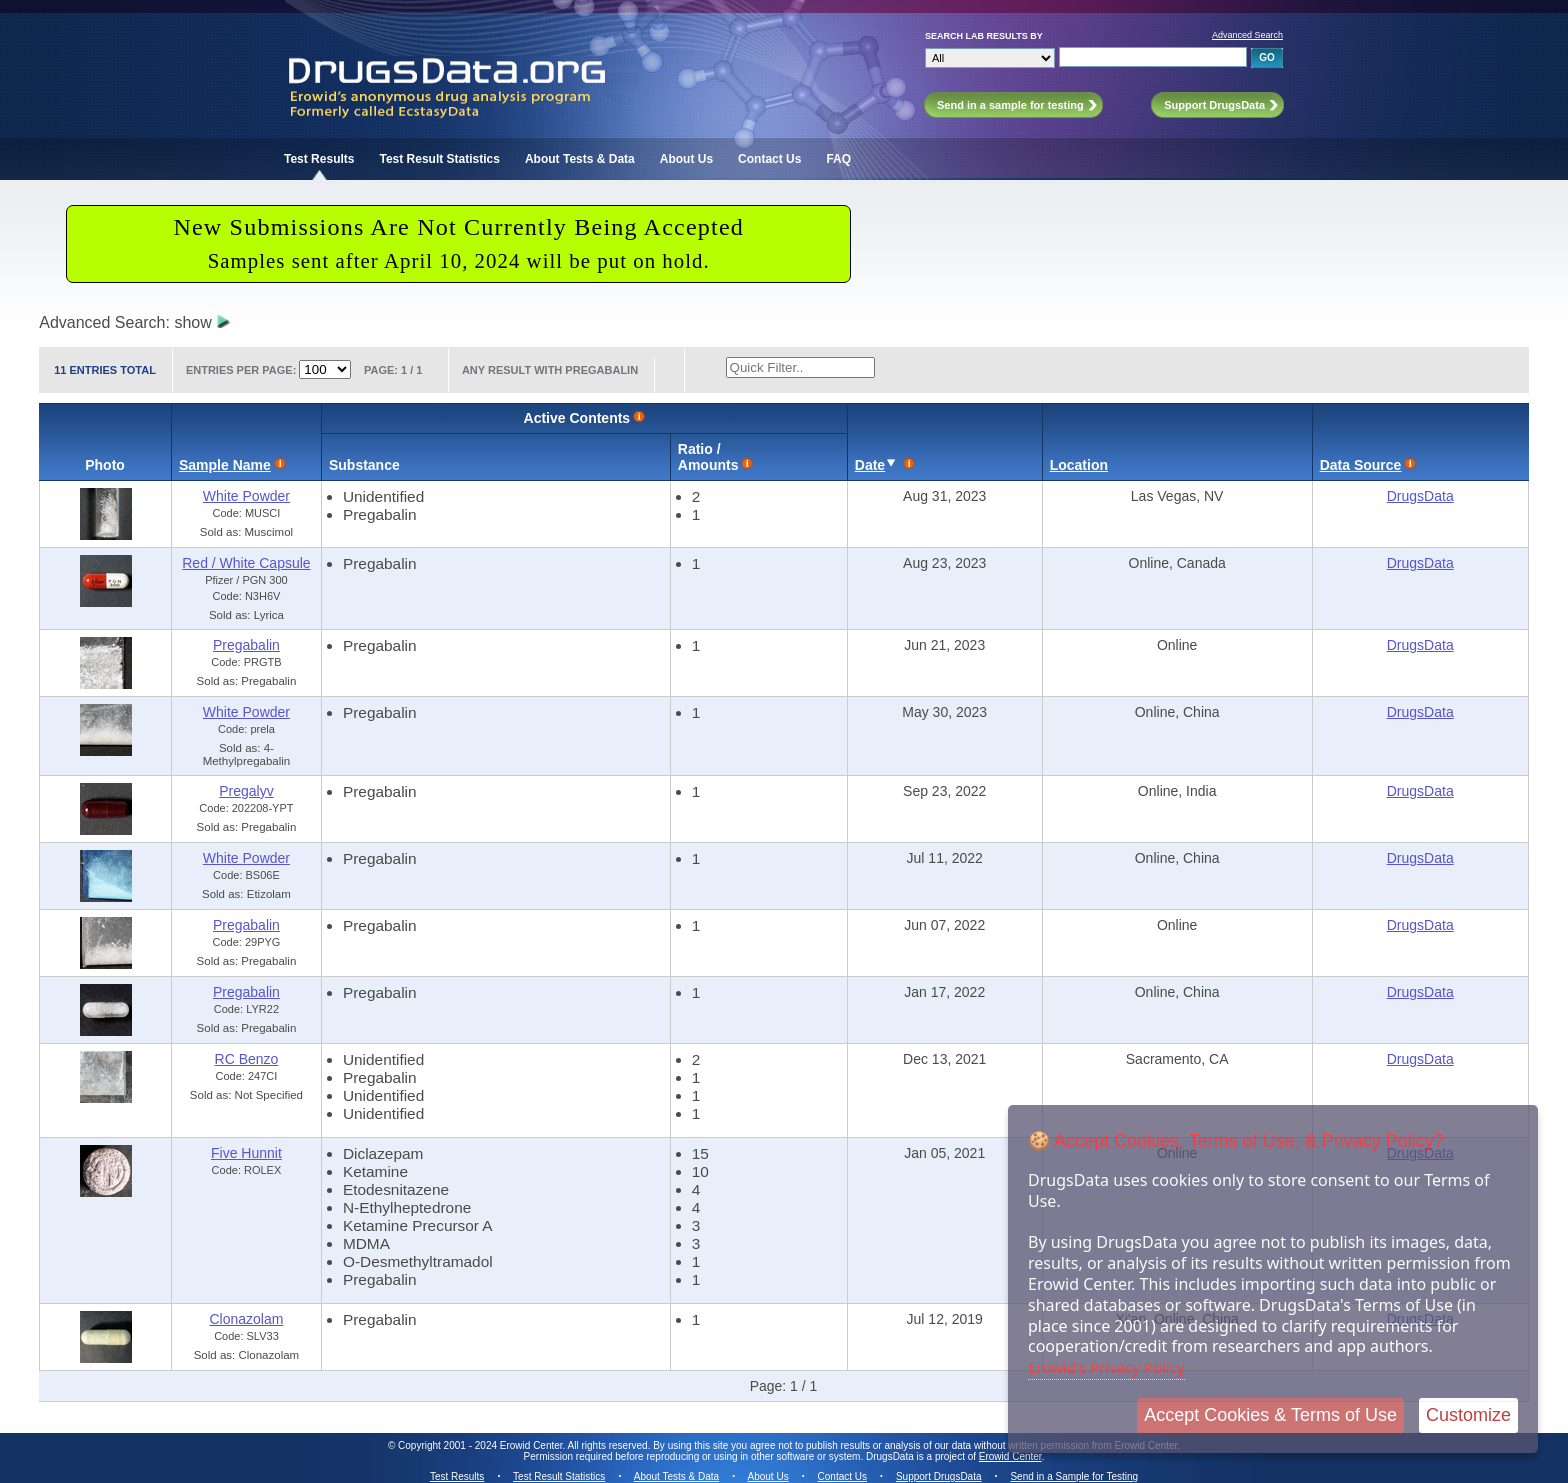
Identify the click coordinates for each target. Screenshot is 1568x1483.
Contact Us (769, 159)
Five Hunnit (246, 1153)
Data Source (1361, 465)
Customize (1468, 1415)
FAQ (838, 159)
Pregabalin (246, 645)
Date (870, 465)
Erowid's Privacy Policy (1106, 1367)
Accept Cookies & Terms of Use (1270, 1415)
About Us (686, 159)
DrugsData (1420, 496)
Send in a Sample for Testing (1074, 1476)
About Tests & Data (580, 159)
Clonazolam (246, 1319)
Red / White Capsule (246, 563)
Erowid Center (1010, 1456)
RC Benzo (247, 1059)
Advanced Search (1247, 35)
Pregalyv (246, 791)
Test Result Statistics (439, 159)
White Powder (246, 496)
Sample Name (225, 465)
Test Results (319, 159)
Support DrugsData (939, 1476)
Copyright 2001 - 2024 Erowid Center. (481, 1445)
